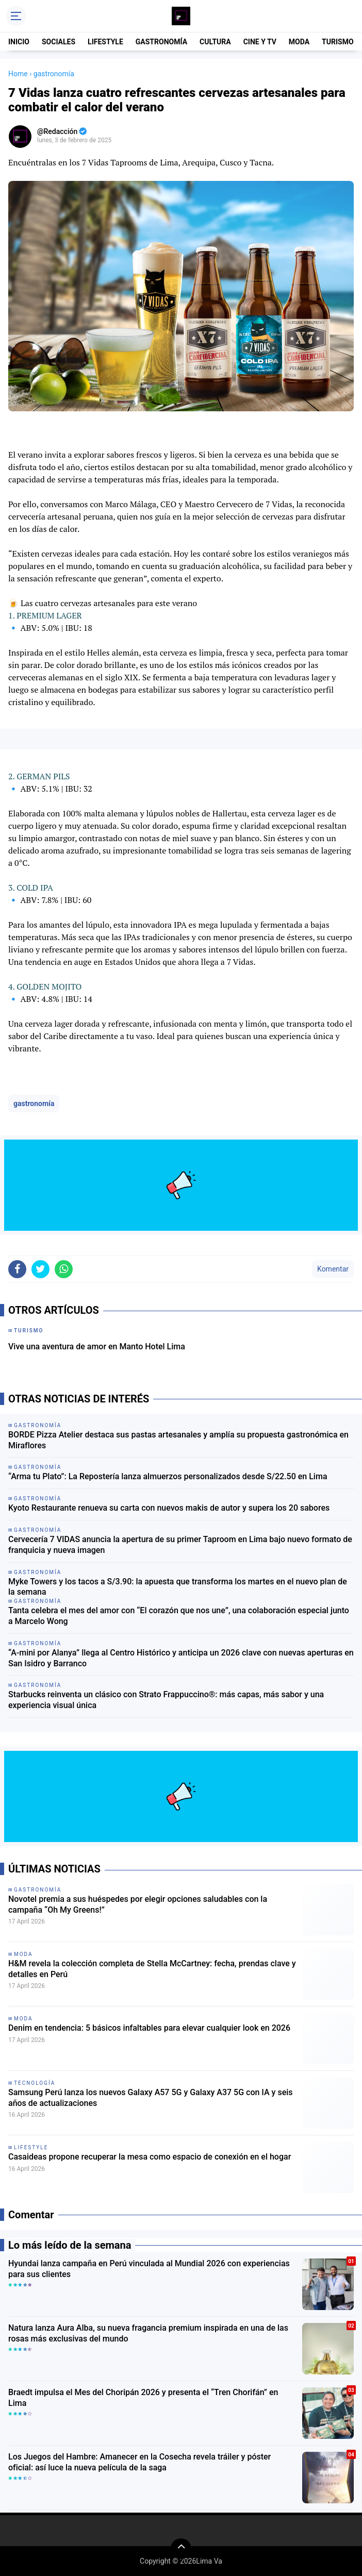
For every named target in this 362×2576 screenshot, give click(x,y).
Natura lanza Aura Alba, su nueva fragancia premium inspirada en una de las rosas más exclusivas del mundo (148, 2333)
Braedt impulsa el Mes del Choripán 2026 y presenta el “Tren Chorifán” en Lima (143, 2397)
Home (18, 74)
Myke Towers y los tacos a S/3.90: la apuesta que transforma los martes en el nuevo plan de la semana (177, 1587)
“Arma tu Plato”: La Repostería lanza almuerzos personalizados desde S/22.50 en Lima (167, 1476)
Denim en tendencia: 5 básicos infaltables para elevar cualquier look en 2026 (149, 2028)
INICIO (18, 42)
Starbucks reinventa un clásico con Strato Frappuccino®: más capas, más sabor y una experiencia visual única (166, 1700)
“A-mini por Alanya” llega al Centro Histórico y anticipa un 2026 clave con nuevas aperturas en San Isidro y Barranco (181, 1658)
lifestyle (31, 2147)
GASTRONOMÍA (161, 42)
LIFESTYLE (105, 42)
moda (23, 1954)
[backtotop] (181, 2548)
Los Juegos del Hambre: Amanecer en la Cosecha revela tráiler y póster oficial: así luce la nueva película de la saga (139, 2462)
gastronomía (33, 1103)
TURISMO (338, 42)
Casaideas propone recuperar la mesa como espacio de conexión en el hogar (149, 2157)
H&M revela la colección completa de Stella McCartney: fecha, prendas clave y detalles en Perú (152, 1969)
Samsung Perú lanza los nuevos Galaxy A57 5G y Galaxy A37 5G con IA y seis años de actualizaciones (150, 2097)
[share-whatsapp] (64, 1269)
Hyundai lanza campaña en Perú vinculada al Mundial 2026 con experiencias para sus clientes (149, 2269)
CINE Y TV (259, 42)
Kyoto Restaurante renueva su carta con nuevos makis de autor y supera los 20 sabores (169, 1508)
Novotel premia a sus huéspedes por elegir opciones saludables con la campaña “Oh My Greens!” (137, 1904)
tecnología (34, 2083)
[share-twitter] (40, 1269)
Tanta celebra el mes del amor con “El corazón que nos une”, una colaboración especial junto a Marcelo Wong (178, 1615)
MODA (299, 42)
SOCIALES (58, 42)
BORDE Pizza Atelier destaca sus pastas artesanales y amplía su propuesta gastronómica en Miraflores (178, 1440)
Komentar (333, 1269)
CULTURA (215, 42)
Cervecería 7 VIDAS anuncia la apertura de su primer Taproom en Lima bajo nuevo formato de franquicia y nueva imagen (180, 1544)
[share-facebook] (17, 1269)
